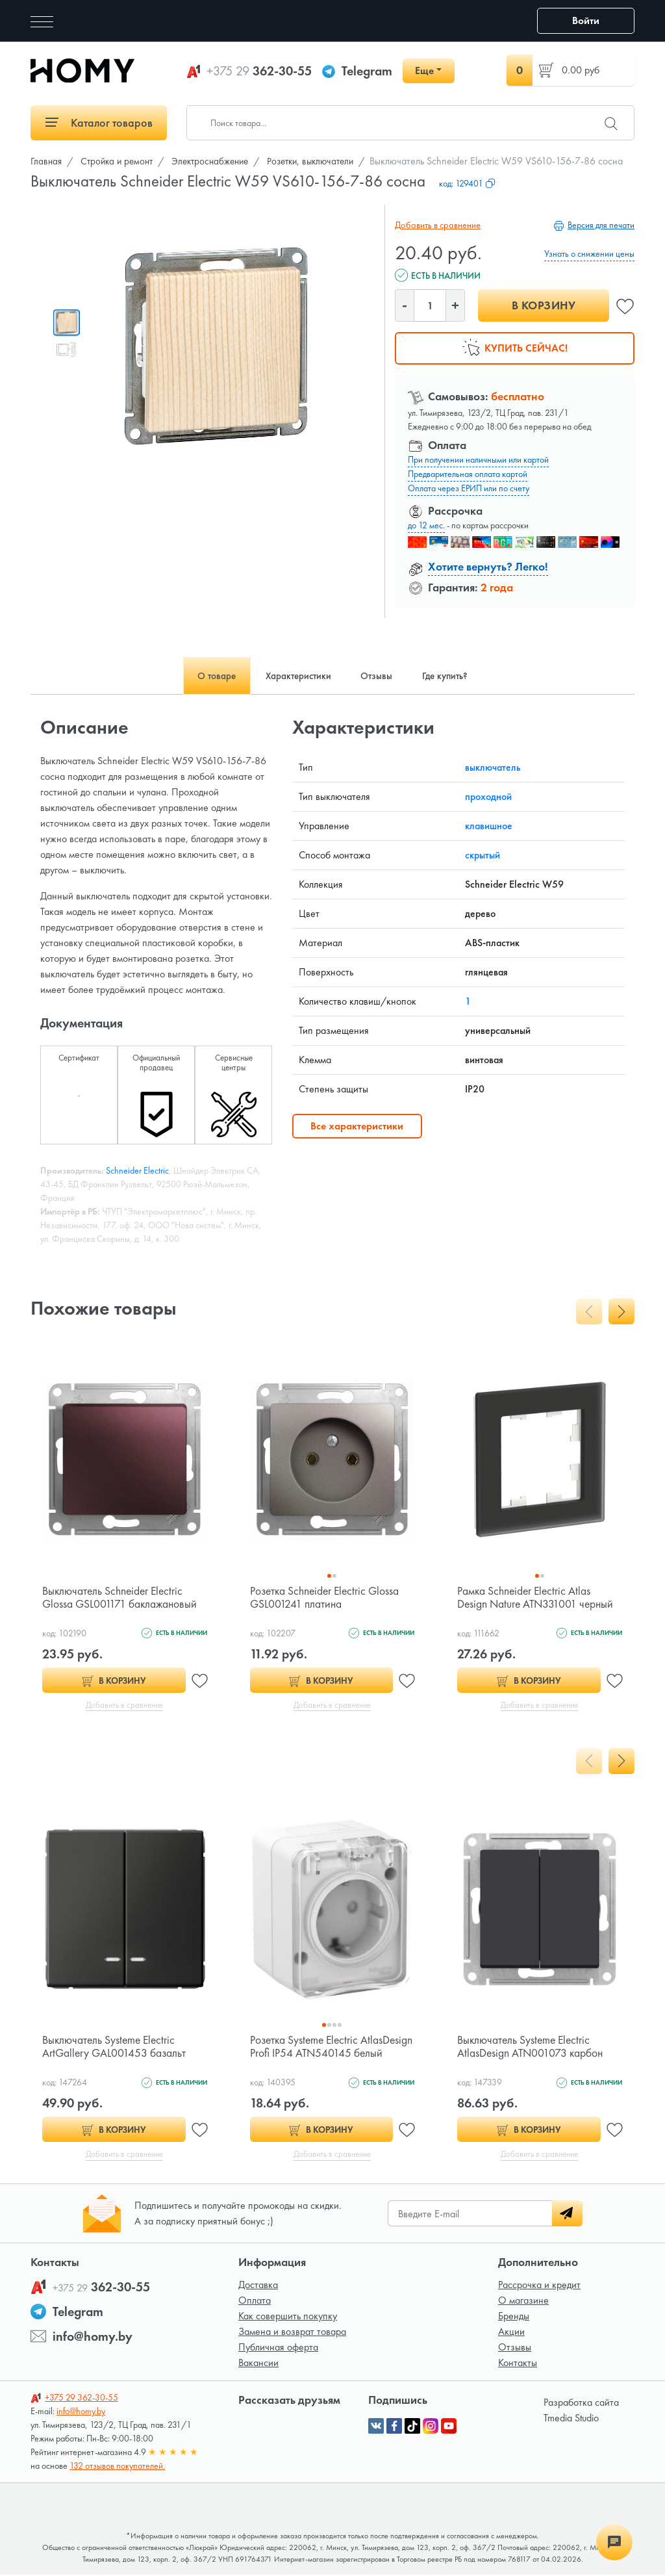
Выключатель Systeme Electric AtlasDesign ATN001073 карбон (531, 2047)
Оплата (254, 2301)
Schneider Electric (137, 1170)
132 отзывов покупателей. (117, 2467)
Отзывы (514, 2348)
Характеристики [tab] (294, 675)
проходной (488, 796)
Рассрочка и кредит (539, 2286)
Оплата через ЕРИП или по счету (468, 488)
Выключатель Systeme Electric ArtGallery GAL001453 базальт (115, 2047)
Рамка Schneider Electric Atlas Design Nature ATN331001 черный (537, 1597)
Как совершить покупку (287, 2317)
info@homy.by (92, 2337)
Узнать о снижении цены (589, 253)
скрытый (482, 855)
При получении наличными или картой (478, 459)
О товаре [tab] (206, 675)
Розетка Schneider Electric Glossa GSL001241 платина (327, 1597)
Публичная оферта (278, 2348)
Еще (424, 70)
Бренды (513, 2317)
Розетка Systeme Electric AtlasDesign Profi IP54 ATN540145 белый (329, 2053)
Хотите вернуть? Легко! (488, 566)
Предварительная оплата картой (467, 474)
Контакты (517, 2364)
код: (467, 183)
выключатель (492, 767)
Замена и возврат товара (292, 2332)
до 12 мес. (426, 525)
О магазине (523, 2301)
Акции (511, 2332)
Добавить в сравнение (436, 225)
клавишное (488, 825)
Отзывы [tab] (379, 675)
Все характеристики (356, 1126)
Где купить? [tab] (454, 675)
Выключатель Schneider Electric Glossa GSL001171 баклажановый (121, 1597)
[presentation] (589, 1311)
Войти (585, 20)
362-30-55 (259, 70)
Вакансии (258, 2364)
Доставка (258, 2286)
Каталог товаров (99, 122)
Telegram (367, 70)
